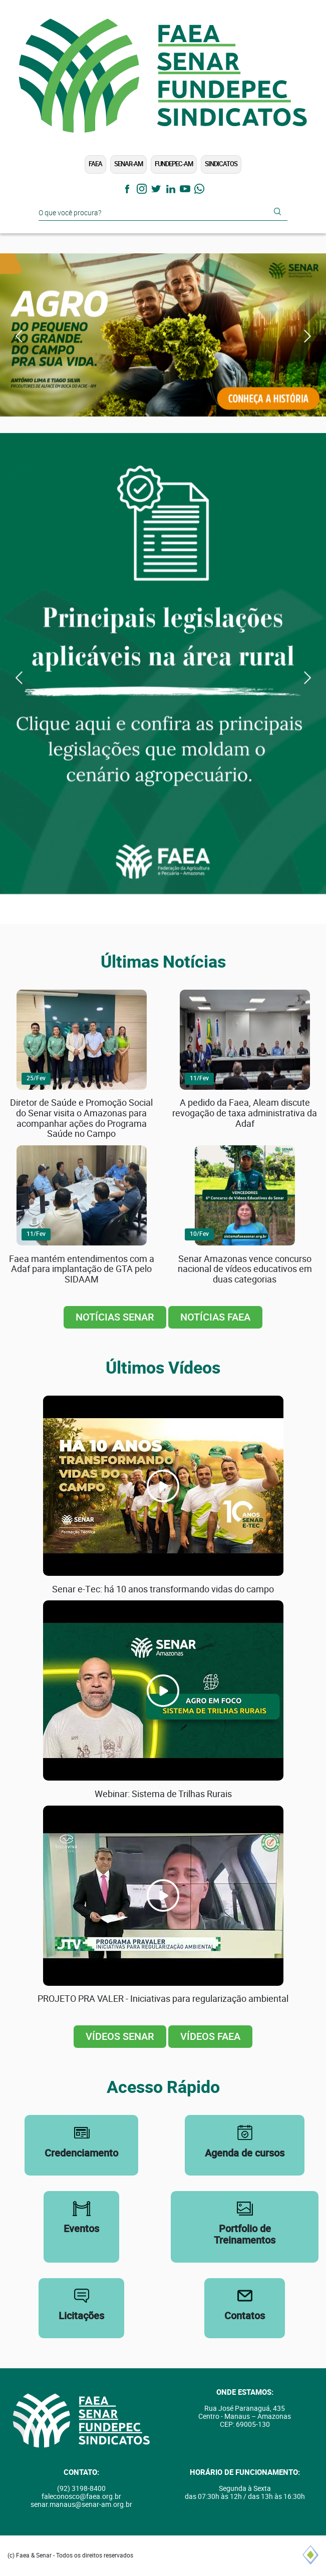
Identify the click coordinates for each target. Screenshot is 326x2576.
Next (307, 336)
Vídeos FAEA (210, 2036)
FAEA (95, 164)
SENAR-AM (128, 164)
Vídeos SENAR (120, 2036)
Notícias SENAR (115, 1317)
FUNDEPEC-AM (174, 164)
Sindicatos (221, 164)
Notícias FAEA (215, 1317)
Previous (19, 336)
